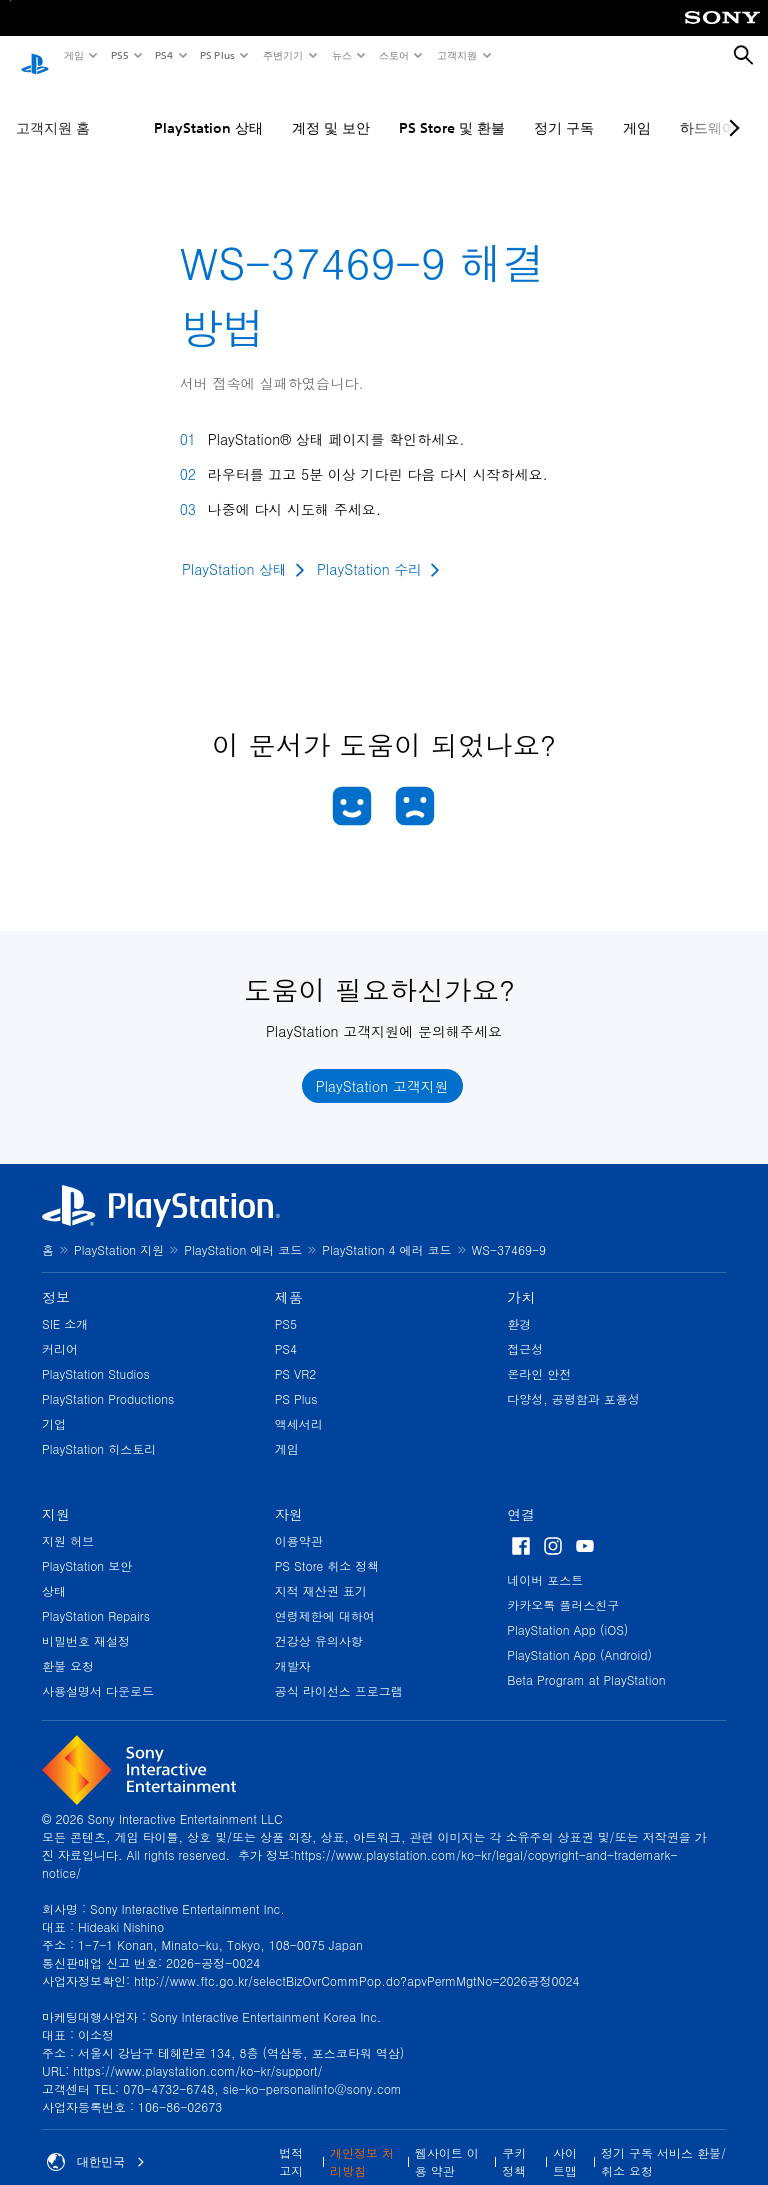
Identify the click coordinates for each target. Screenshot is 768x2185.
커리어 (60, 1329)
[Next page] (731, 109)
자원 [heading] (289, 1495)
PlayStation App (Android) (579, 1635)
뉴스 (341, 55)
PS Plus (216, 55)
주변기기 (282, 55)
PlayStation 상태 (208, 109)
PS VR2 (296, 1354)
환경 (519, 1304)
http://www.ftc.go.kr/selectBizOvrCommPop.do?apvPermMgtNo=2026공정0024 (356, 1961)
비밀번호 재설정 (86, 1621)
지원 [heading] (56, 1495)
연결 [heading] (521, 1495)
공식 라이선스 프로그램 (339, 1671)
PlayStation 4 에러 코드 (386, 1230)
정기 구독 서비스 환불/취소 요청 (663, 2142)
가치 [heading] (521, 1278)
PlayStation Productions (108, 1379)
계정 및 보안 (331, 109)
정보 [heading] (56, 1278)
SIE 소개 (65, 1304)
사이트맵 (565, 2142)
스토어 (393, 55)
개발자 (293, 1646)
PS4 (163, 55)
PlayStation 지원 (119, 1230)
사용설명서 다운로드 (98, 1671)
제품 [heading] (289, 1278)
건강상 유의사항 (319, 1621)
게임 (73, 55)
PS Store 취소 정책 (327, 1546)
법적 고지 (291, 2142)
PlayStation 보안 (87, 1546)
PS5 (118, 55)
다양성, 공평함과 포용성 (573, 1379)
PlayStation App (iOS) (567, 1610)
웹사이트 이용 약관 (447, 2142)
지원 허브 (68, 1521)
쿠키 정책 (514, 2142)
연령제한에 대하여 (325, 1596)
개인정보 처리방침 (362, 2142)
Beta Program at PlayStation (586, 1660)
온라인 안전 (539, 1354)
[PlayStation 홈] (35, 56)
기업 (54, 1404)
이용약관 (299, 1521)
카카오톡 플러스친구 (563, 1585)
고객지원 (456, 55)
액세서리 (299, 1404)
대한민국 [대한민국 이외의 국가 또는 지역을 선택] (96, 2143)
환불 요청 (68, 1646)
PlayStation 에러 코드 (243, 1230)
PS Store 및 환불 (452, 109)
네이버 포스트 (545, 1560)
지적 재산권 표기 (321, 1571)
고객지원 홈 (53, 109)
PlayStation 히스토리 (99, 1429)
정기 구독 (564, 109)
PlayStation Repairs (96, 1596)
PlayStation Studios (96, 1354)
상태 (54, 1571)
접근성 (525, 1329)
